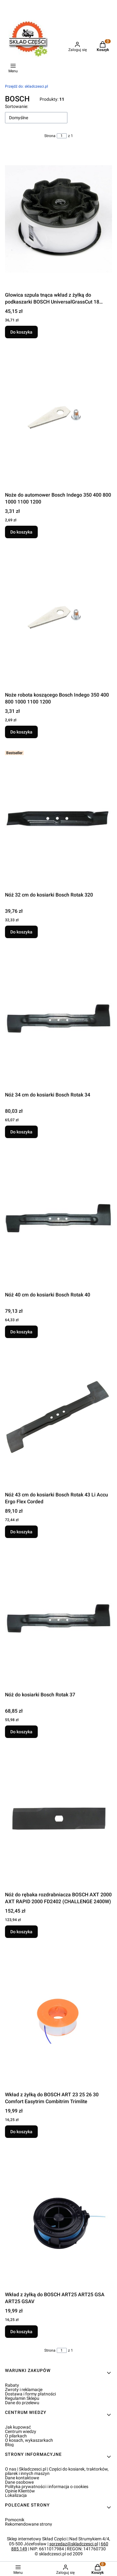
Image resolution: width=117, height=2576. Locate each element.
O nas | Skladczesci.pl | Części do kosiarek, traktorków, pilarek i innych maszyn (57, 2471)
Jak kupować (18, 2427)
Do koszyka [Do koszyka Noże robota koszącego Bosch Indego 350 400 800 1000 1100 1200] (21, 731)
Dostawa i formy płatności (30, 2393)
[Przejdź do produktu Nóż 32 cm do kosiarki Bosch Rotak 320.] (58, 818)
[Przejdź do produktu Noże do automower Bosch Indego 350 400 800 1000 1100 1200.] (58, 418)
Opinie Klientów (20, 2490)
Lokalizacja (16, 2495)
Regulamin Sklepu (22, 2398)
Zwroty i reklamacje (23, 2389)
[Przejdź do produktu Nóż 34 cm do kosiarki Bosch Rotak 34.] (58, 1018)
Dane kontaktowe (22, 2477)
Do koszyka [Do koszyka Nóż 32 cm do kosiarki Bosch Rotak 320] (21, 931)
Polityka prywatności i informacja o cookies (46, 2486)
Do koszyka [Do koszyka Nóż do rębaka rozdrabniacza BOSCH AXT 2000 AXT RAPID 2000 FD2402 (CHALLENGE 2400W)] (21, 1931)
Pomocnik (14, 2519)
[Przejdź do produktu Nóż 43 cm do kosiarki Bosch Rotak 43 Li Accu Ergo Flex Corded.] (58, 1418)
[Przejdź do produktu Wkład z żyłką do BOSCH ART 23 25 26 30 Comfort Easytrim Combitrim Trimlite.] (58, 2018)
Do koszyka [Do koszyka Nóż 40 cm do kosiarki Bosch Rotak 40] (21, 1331)
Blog (9, 2444)
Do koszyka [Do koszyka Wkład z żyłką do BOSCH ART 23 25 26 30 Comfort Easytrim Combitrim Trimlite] (21, 2131)
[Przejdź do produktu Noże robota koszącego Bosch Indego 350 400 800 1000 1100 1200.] (58, 618)
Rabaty (12, 2385)
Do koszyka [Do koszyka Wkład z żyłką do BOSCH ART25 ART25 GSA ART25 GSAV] (21, 2331)
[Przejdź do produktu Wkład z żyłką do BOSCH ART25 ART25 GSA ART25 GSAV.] (58, 2218)
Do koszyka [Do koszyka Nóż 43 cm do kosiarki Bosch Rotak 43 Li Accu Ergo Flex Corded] (21, 1531)
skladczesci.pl (26, 86)
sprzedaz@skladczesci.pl (73, 2543)
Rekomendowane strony (28, 2524)
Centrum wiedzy (20, 2431)
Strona (50, 136)
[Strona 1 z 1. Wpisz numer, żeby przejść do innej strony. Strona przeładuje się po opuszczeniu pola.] (62, 135)
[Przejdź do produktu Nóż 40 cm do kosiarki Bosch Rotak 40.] (58, 1218)
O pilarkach (16, 2435)
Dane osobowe (19, 2482)
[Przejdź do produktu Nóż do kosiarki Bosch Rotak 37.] (58, 1618)
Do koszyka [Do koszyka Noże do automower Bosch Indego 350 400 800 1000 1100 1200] (21, 531)
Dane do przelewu (22, 2402)
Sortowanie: (16, 106)
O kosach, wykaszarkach (29, 2440)
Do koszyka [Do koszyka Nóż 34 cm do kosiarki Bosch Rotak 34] (21, 1131)
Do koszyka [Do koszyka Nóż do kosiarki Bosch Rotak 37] (21, 1731)
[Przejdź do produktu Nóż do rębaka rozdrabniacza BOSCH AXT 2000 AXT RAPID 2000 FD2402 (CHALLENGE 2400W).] (58, 1818)
